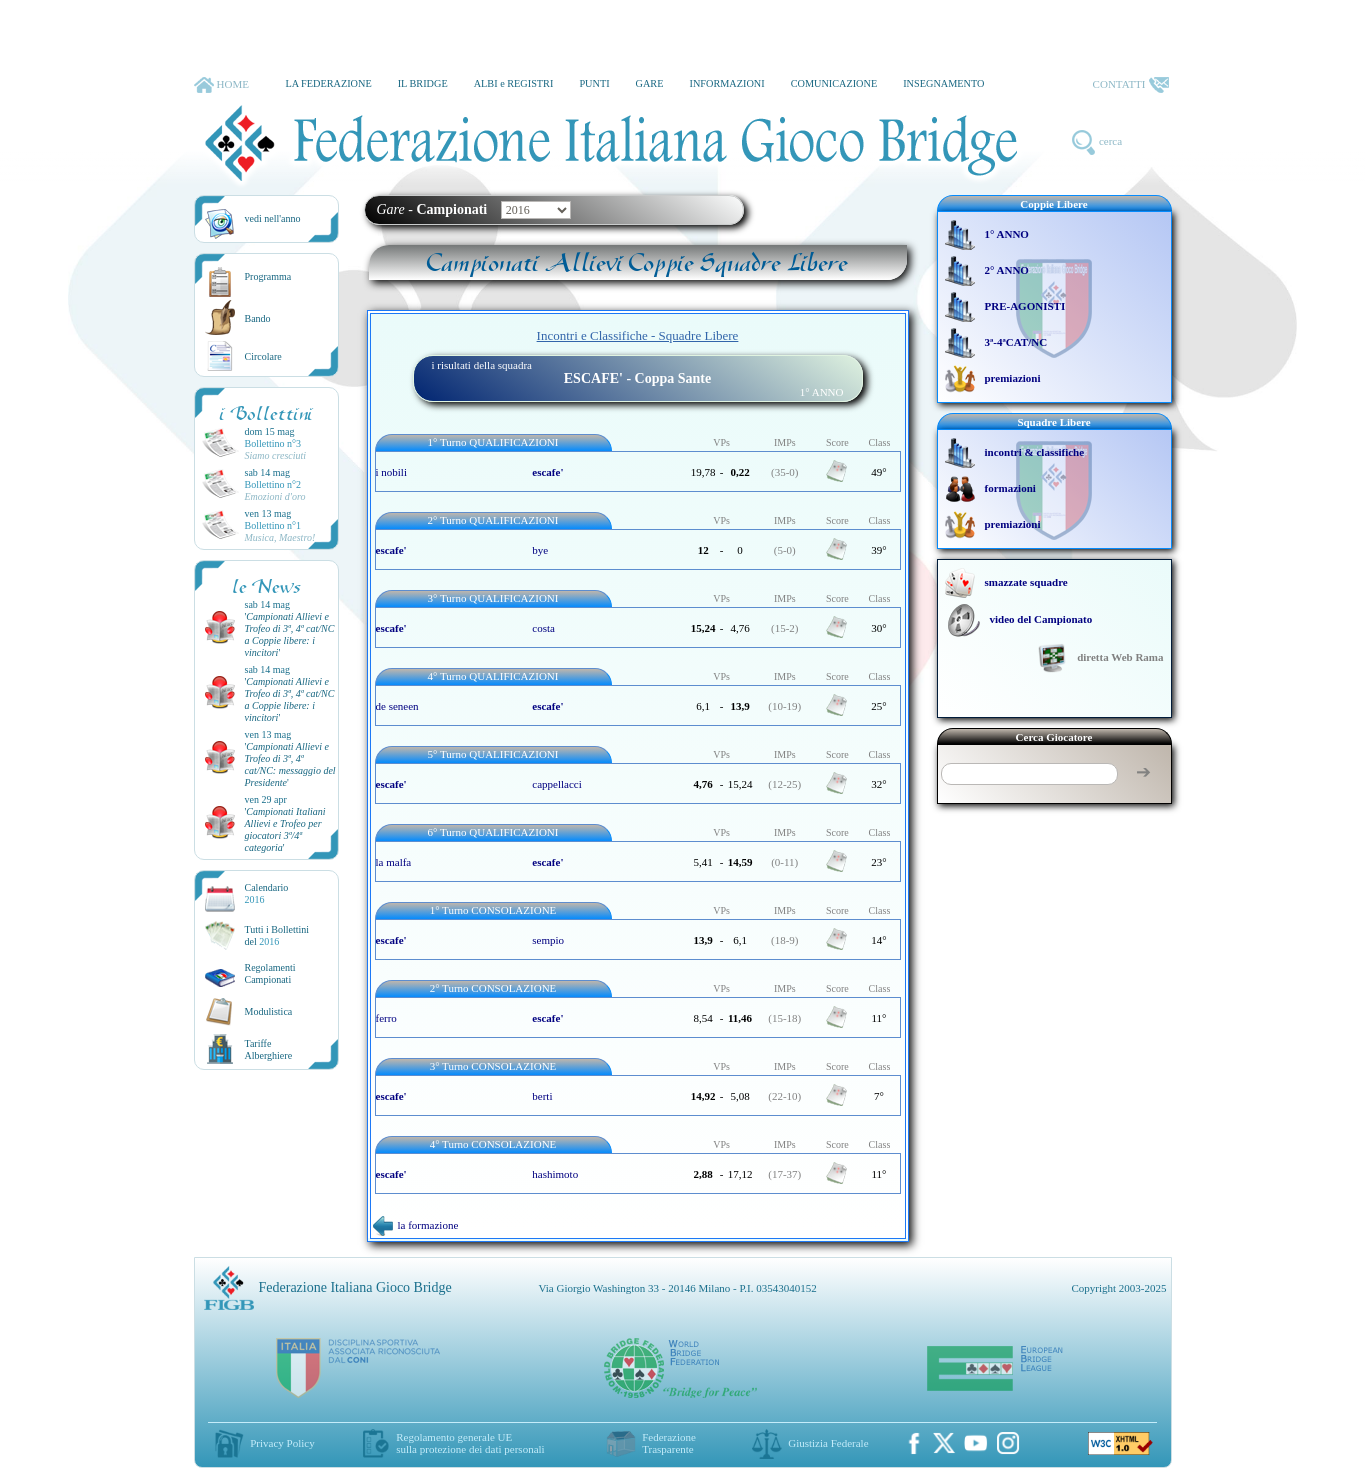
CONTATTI (1131, 85)
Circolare (263, 356)
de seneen (397, 706)
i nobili (391, 472)
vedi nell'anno (273, 218)
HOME (221, 85)
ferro (386, 1018)
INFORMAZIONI (726, 83)
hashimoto (555, 1174)
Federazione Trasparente (669, 1443)
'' (290, 634)
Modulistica (269, 1011)
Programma (268, 276)
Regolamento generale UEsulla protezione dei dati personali (470, 1443)
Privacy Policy (282, 1443)
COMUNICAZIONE (834, 83)
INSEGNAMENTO (943, 83)
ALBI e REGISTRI (514, 83)
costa (543, 628)
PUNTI (594, 83)
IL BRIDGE (423, 83)
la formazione (416, 1225)
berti (542, 1096)
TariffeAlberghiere (269, 1049)
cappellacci (556, 784)
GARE (650, 83)
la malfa (394, 862)
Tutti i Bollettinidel (277, 935)
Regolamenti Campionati (270, 973)
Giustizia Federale (828, 1443)
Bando (258, 318)
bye (540, 550)
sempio (548, 940)
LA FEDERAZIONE (328, 83)
